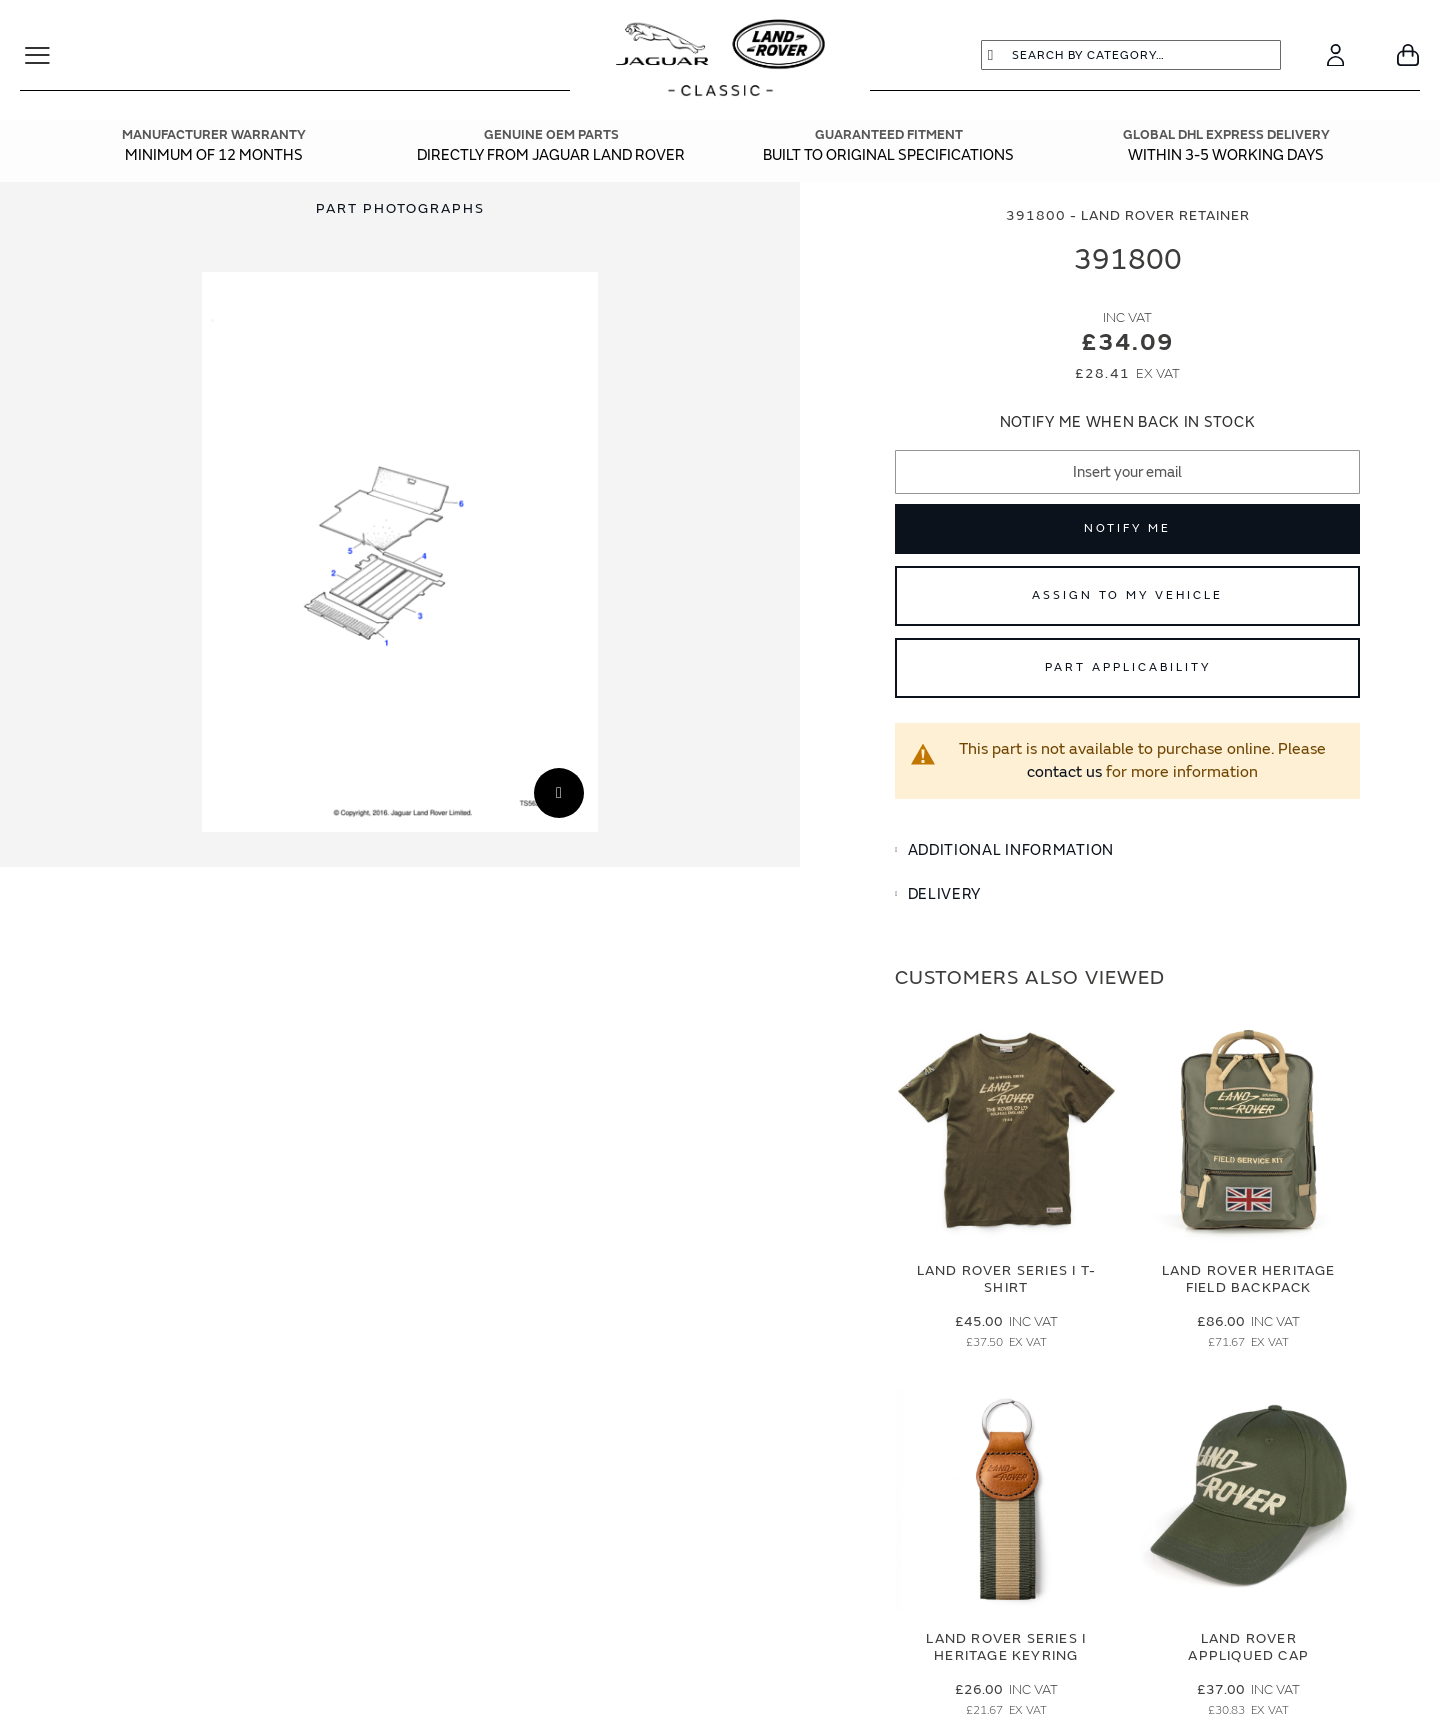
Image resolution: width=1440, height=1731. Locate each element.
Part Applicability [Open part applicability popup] (1128, 667)
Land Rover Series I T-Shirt (1006, 1279)
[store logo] (720, 60)
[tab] (1127, 851)
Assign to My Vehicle (1127, 595)
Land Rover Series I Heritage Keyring (1006, 1647)
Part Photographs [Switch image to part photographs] (400, 208)
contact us (1064, 772)
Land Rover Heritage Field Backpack (1249, 1279)
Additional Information (1011, 850)
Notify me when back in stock (1128, 422)
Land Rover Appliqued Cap (1248, 1647)
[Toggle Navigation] (45, 55)
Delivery (945, 894)
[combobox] (1131, 55)
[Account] (1335, 55)
